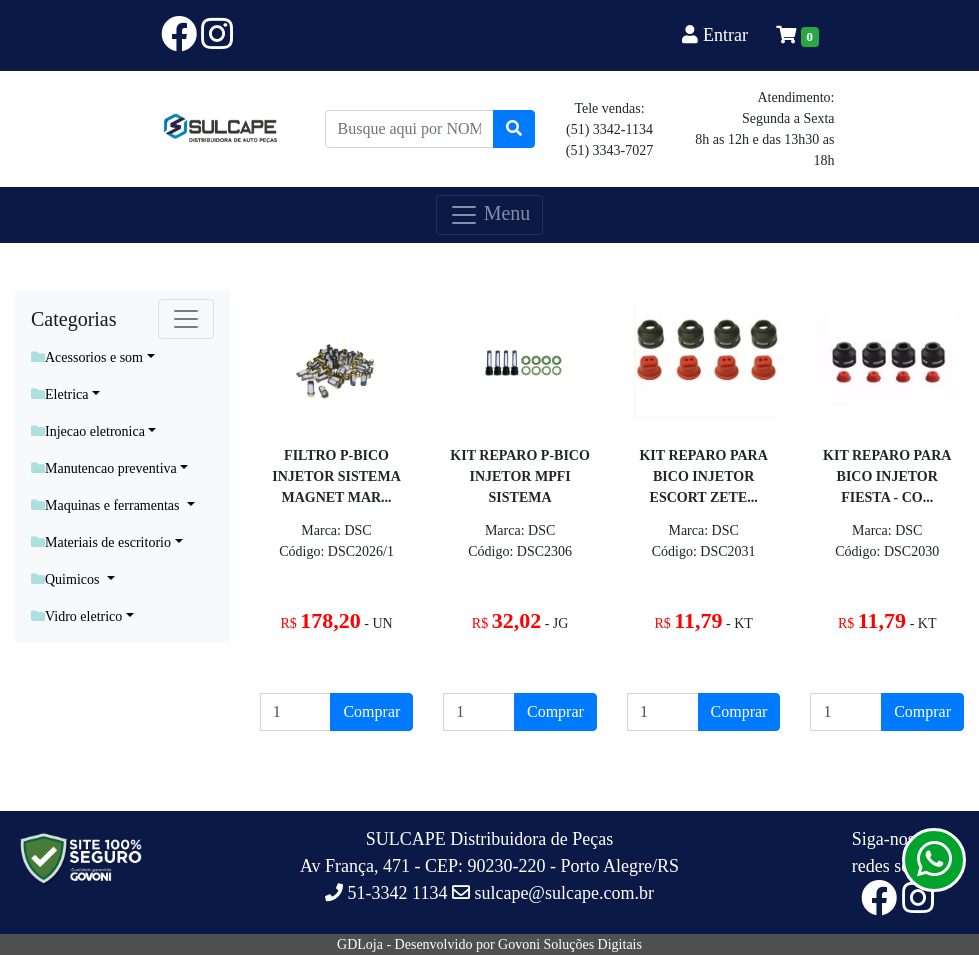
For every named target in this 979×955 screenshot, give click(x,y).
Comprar (371, 711)
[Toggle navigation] (186, 319)
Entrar (717, 35)
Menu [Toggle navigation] (490, 215)
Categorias (74, 319)
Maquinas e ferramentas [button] (107, 505)
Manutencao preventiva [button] (104, 468)
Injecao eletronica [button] (88, 431)
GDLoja (360, 944)
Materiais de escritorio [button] (101, 542)
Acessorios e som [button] (87, 357)
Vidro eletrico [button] (76, 616)
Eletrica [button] (60, 394)
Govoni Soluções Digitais (570, 944)
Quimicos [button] (67, 579)
